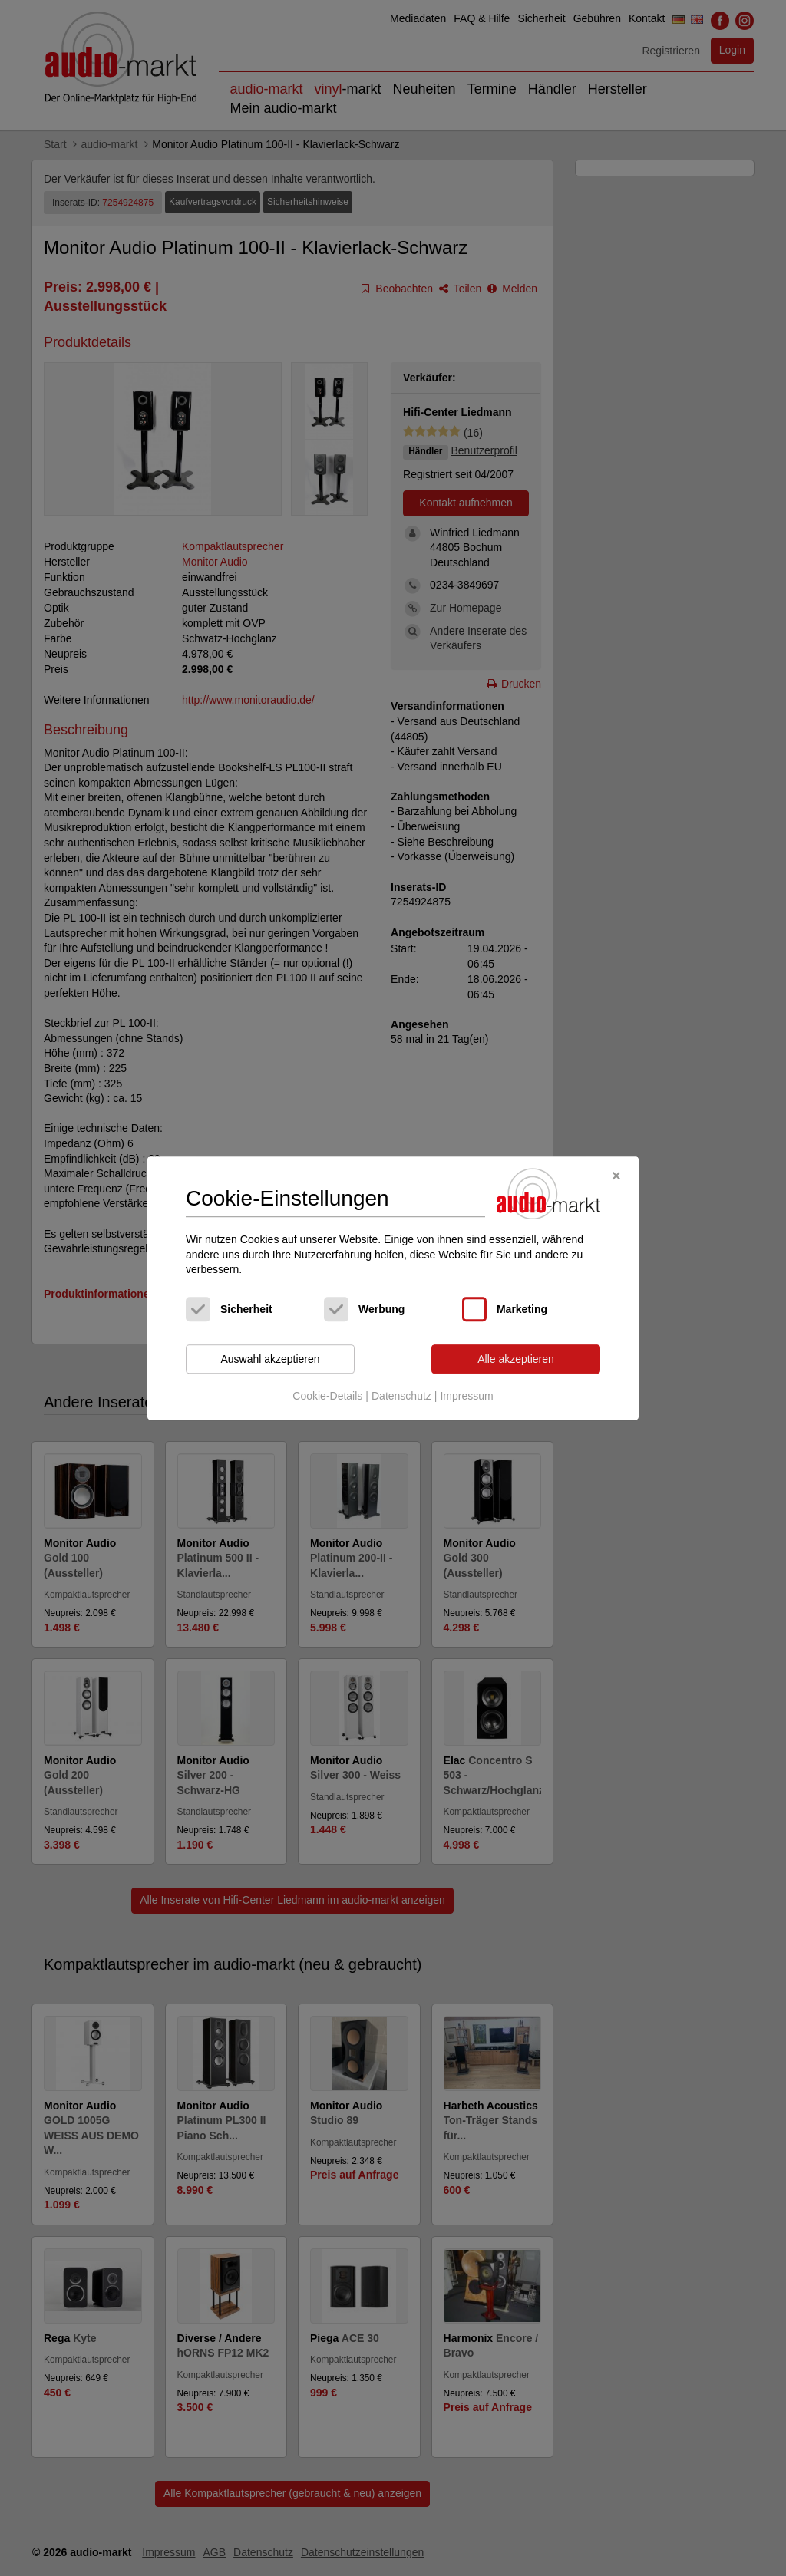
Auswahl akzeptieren (269, 1359)
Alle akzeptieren (515, 1359)
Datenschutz (401, 1396)
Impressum (466, 1396)
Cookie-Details (327, 1396)
